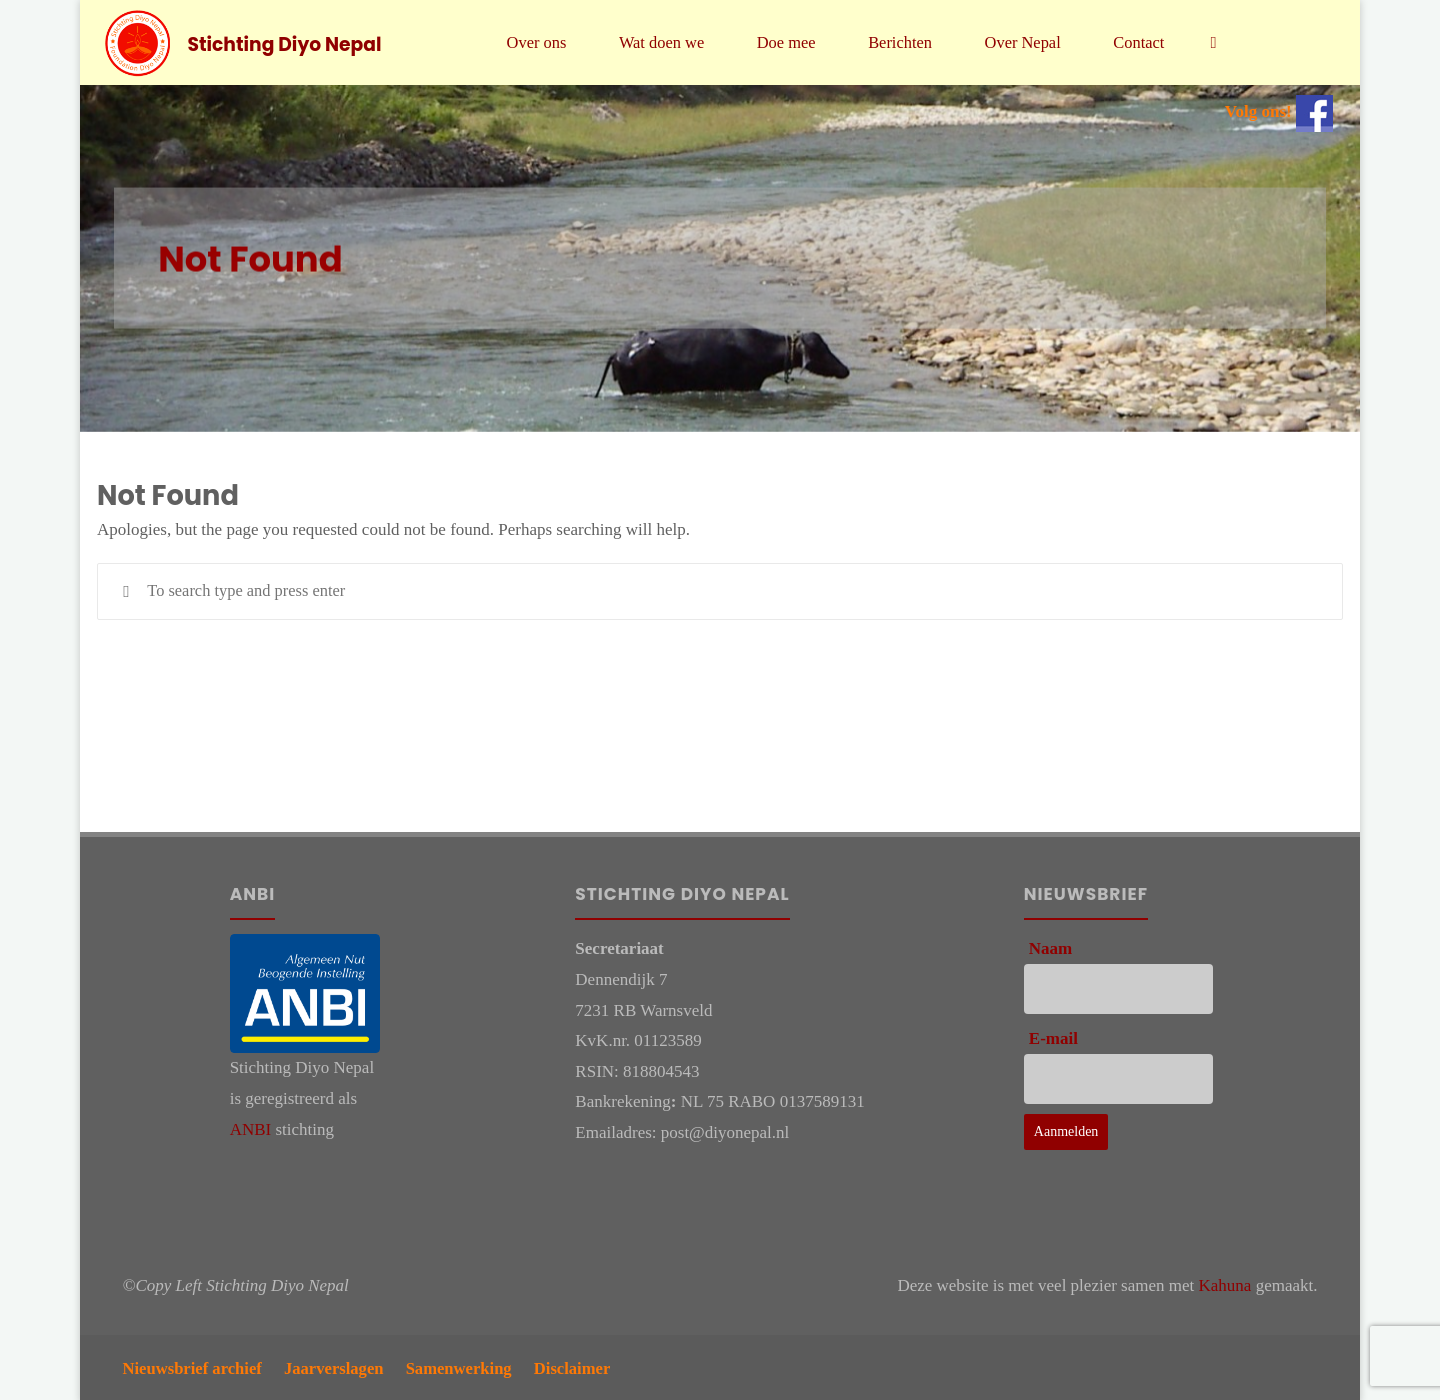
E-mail (1053, 1038)
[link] (1226, 42)
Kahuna (1225, 1285)
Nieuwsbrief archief (194, 1366)
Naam (1050, 948)
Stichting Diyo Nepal (286, 43)
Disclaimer (583, 1366)
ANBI (251, 1129)
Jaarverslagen (339, 1366)
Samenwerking (467, 1366)
